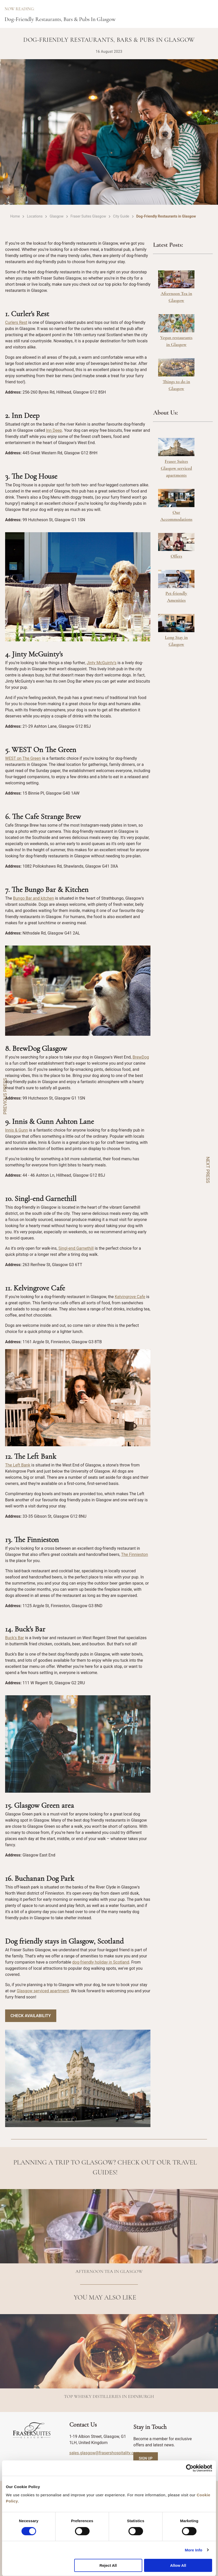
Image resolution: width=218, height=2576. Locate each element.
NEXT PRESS (208, 1170)
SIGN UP (145, 2458)
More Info (193, 2550)
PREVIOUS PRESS (5, 1096)
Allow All (178, 2565)
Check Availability (30, 2015)
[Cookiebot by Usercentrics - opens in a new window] (189, 2468)
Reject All (108, 2565)
